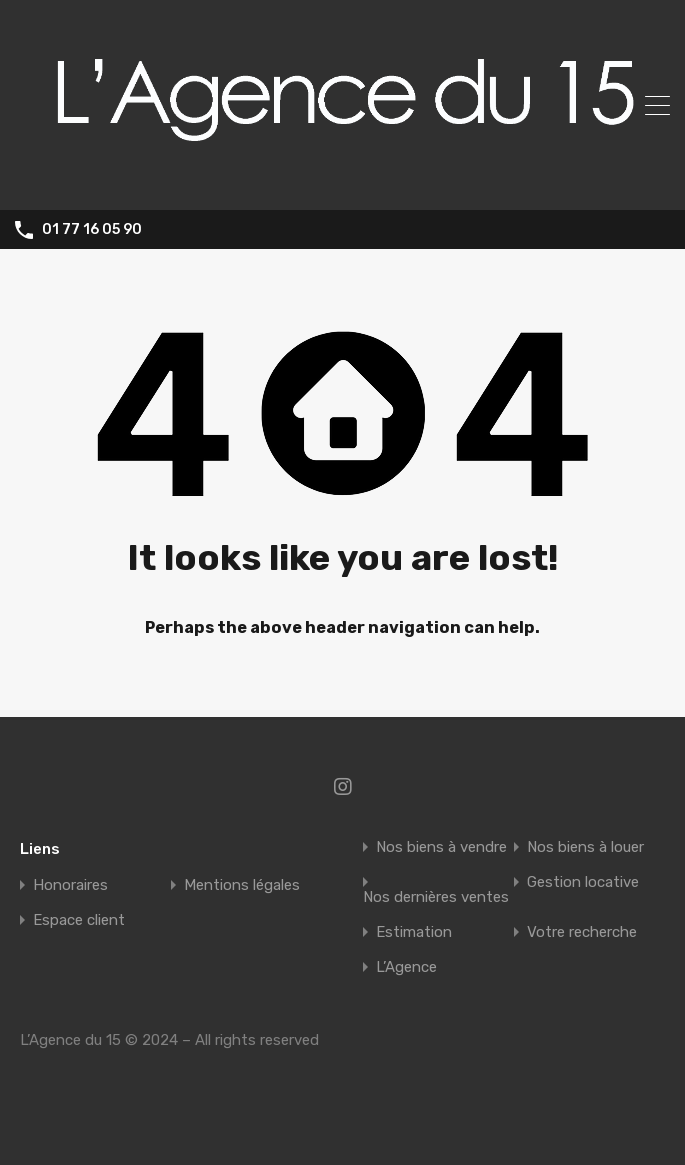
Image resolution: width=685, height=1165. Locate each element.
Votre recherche (582, 932)
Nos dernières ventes (436, 897)
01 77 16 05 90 (92, 230)
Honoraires (70, 885)
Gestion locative (583, 882)
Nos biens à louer (585, 847)
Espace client (79, 920)
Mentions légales (242, 885)
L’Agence (406, 967)
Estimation (414, 932)
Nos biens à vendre (441, 847)
